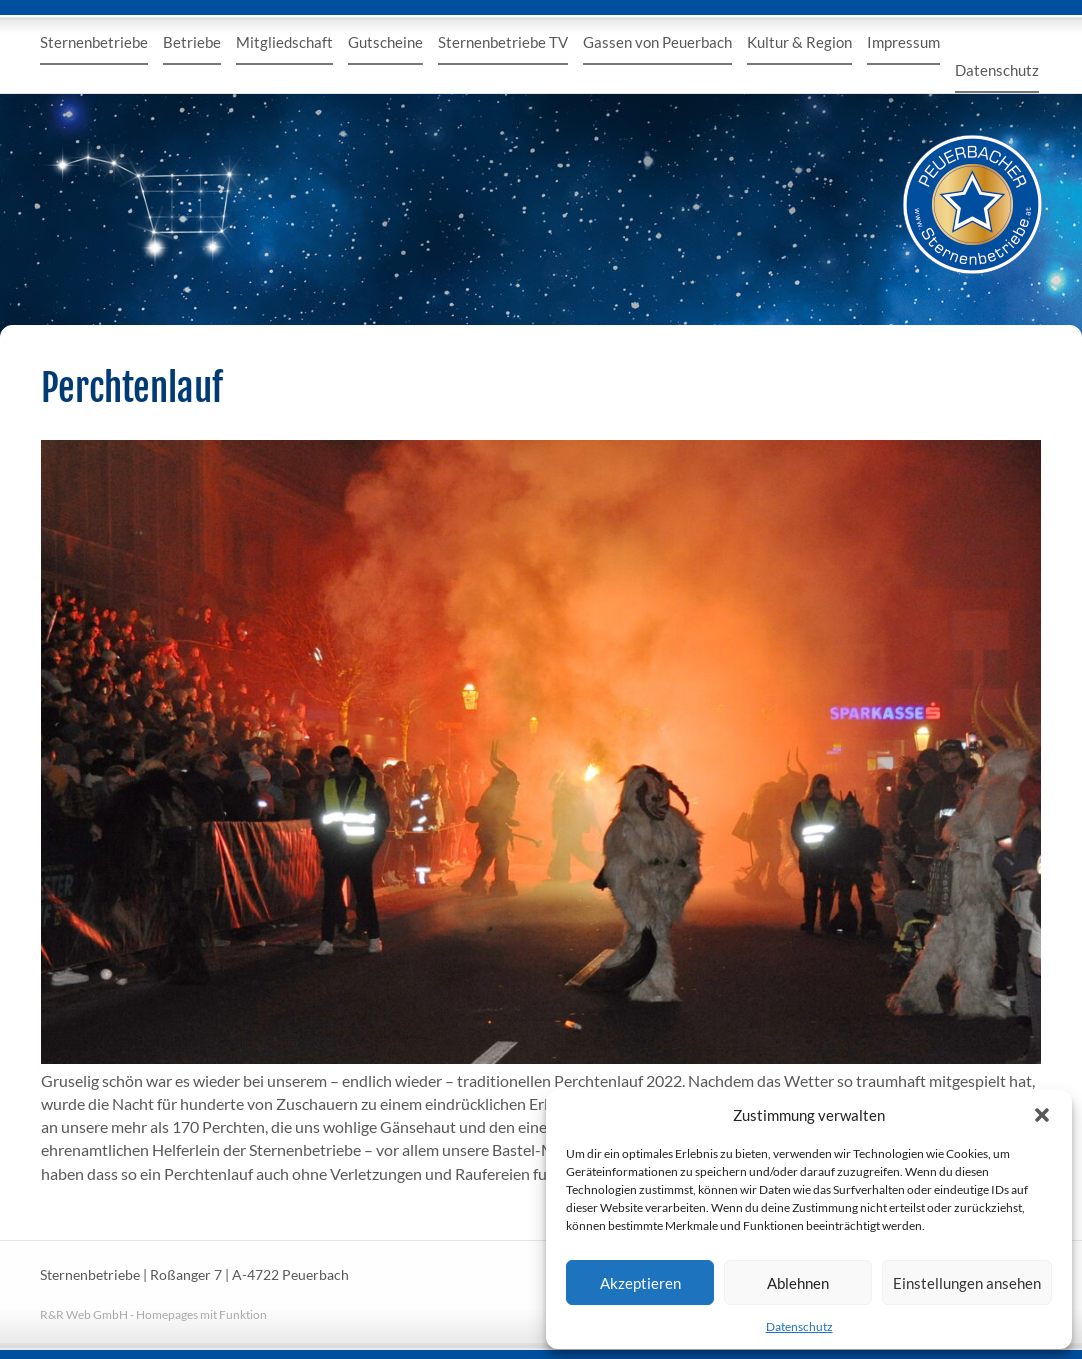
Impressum (903, 42)
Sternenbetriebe (94, 42)
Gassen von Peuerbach (657, 42)
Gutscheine (385, 42)
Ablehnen (798, 1283)
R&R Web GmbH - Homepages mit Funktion (153, 1314)
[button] (1042, 1115)
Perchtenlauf (132, 388)
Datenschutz (799, 1326)
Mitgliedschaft (284, 42)
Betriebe (192, 42)
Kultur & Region (799, 42)
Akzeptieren (640, 1283)
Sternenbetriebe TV (503, 42)
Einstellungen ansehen (967, 1283)
